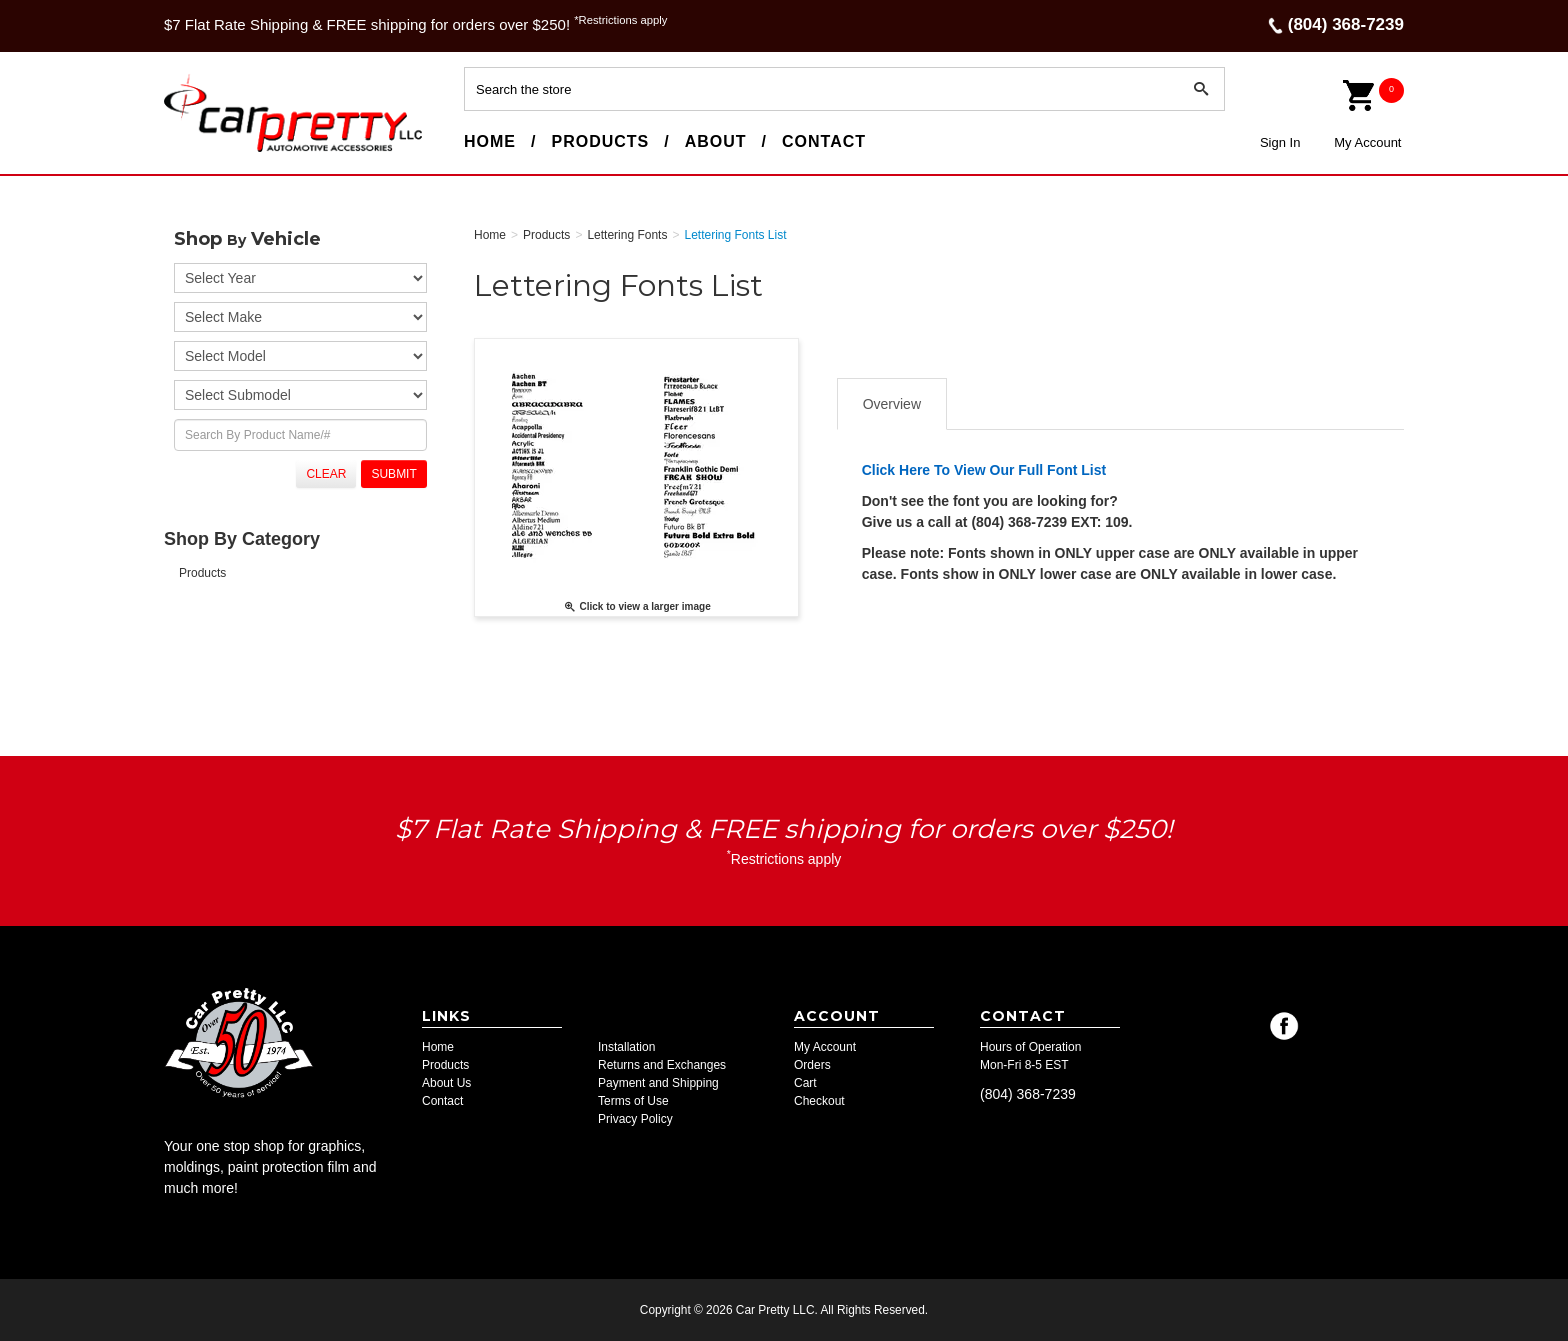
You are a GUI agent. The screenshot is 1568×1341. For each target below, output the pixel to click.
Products (600, 141)
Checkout (819, 1101)
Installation (626, 1047)
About (716, 141)
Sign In (1280, 142)
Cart (805, 1083)
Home (490, 141)
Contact (824, 141)
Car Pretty (200, 151)
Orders (812, 1065)
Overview (892, 404)
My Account (1367, 142)
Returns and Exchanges (662, 1065)
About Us (446, 1083)
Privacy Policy (635, 1119)
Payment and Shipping (658, 1083)
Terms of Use (633, 1101)
